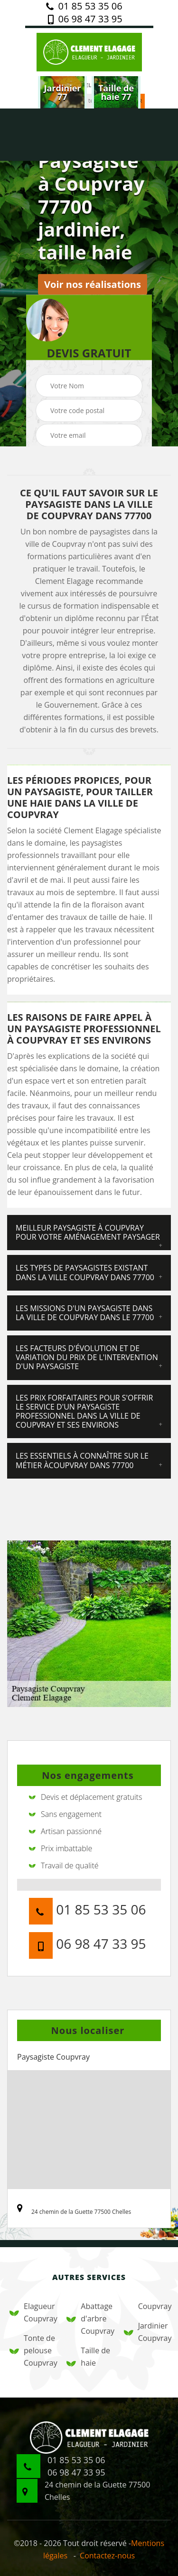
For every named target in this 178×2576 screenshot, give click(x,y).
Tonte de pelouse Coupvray (31, 2350)
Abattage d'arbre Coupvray (88, 2318)
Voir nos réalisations (92, 284)
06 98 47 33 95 (84, 19)
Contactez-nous (107, 2555)
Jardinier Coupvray (146, 2331)
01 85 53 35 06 (84, 6)
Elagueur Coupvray (31, 2312)
